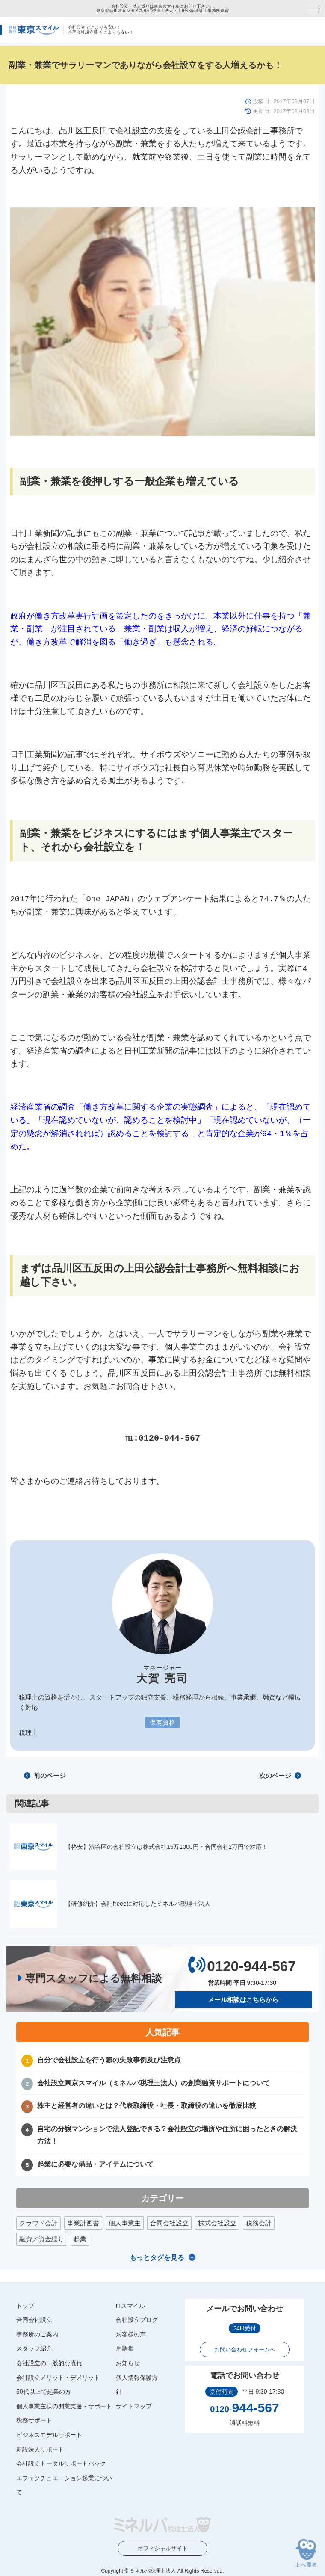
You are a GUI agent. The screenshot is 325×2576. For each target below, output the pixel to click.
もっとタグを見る (157, 2257)
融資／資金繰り (41, 2238)
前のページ (45, 1775)
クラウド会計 (38, 2222)
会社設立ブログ (137, 2319)
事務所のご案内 (37, 2334)
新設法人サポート (40, 2449)
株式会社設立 (217, 2222)
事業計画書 (83, 2222)
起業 (80, 2238)
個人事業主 (125, 2222)
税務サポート (34, 2420)
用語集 (125, 2348)
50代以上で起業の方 (43, 2391)
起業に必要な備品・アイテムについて (95, 2164)
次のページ (280, 1775)
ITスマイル (130, 2305)
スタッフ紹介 (34, 2348)
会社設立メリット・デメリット (58, 2377)
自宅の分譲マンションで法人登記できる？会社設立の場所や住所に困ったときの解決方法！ (167, 2135)
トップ (25, 2305)
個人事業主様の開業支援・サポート (64, 2406)
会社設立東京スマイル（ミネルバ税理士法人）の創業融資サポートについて (153, 2082)
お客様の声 (131, 2334)
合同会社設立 (169, 2222)
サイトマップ (134, 2406)
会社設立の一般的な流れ (49, 2363)
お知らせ (128, 2363)
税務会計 (259, 2222)
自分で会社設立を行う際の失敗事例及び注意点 (109, 2060)
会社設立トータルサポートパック (61, 2463)
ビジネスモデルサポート (49, 2434)
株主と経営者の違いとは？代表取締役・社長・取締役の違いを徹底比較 (146, 2105)
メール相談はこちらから (243, 1999)
